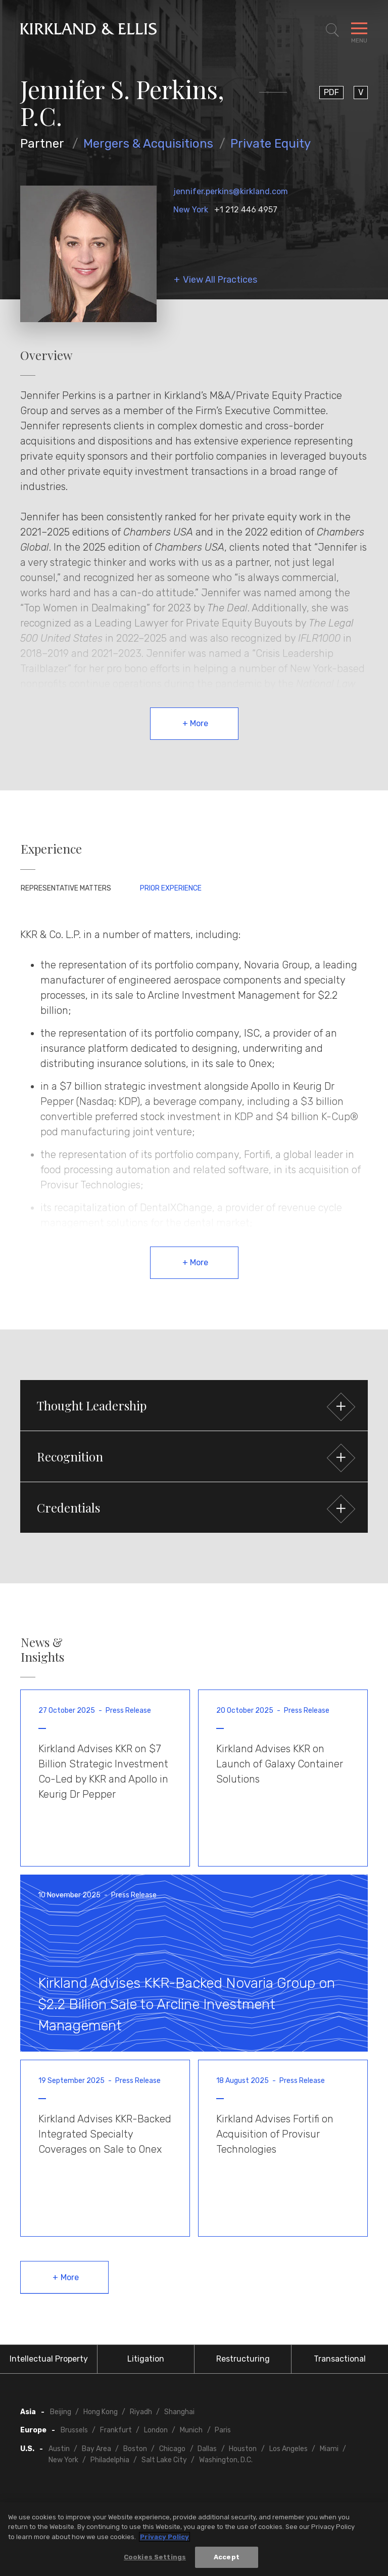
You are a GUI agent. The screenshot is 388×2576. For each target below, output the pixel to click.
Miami (329, 2449)
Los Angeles (288, 2449)
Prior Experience (171, 888)
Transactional (340, 2359)
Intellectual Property (49, 2359)
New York (190, 209)
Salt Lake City (164, 2460)
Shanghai (179, 2412)
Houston (243, 2449)
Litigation (145, 2359)
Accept (226, 2561)
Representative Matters (66, 888)
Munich (191, 2430)
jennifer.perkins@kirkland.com (230, 191)
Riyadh (141, 2412)
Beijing (60, 2412)
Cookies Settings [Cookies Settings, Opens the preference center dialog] (155, 2561)
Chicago (172, 2449)
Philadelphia (109, 2460)
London (156, 2430)
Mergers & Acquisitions (148, 144)
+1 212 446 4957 (245, 209)
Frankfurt (116, 2430)
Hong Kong (100, 2412)
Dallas (207, 2449)
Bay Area (96, 2449)
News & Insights (42, 1649)
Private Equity (270, 144)
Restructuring (243, 2359)
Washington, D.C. (226, 2460)
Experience (51, 849)
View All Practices (220, 280)
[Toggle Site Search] (332, 30)
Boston (135, 2449)
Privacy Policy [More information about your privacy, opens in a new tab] (164, 2540)
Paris (223, 2430)
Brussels (74, 2430)
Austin (59, 2449)
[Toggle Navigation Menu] (359, 30)
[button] (194, 1405)
